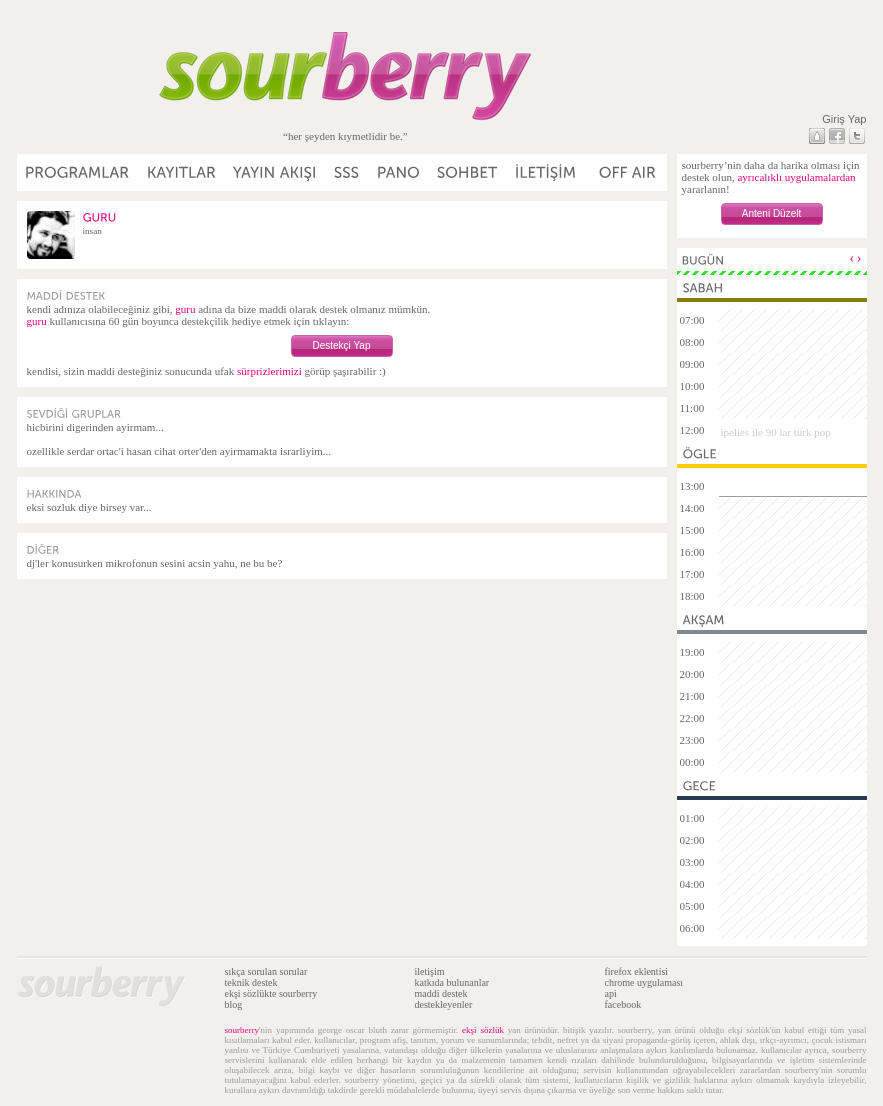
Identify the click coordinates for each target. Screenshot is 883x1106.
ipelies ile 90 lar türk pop (776, 432)
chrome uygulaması (644, 982)
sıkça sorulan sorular (266, 971)
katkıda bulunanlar (452, 982)
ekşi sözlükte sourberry (271, 993)
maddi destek (441, 993)
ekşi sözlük (483, 1030)
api (611, 993)
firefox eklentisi (637, 971)
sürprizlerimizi (269, 371)
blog (234, 1004)
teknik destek (251, 982)
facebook (623, 1004)
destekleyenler (444, 1004)
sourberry (242, 1030)
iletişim (430, 971)
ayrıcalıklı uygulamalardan (796, 177)
